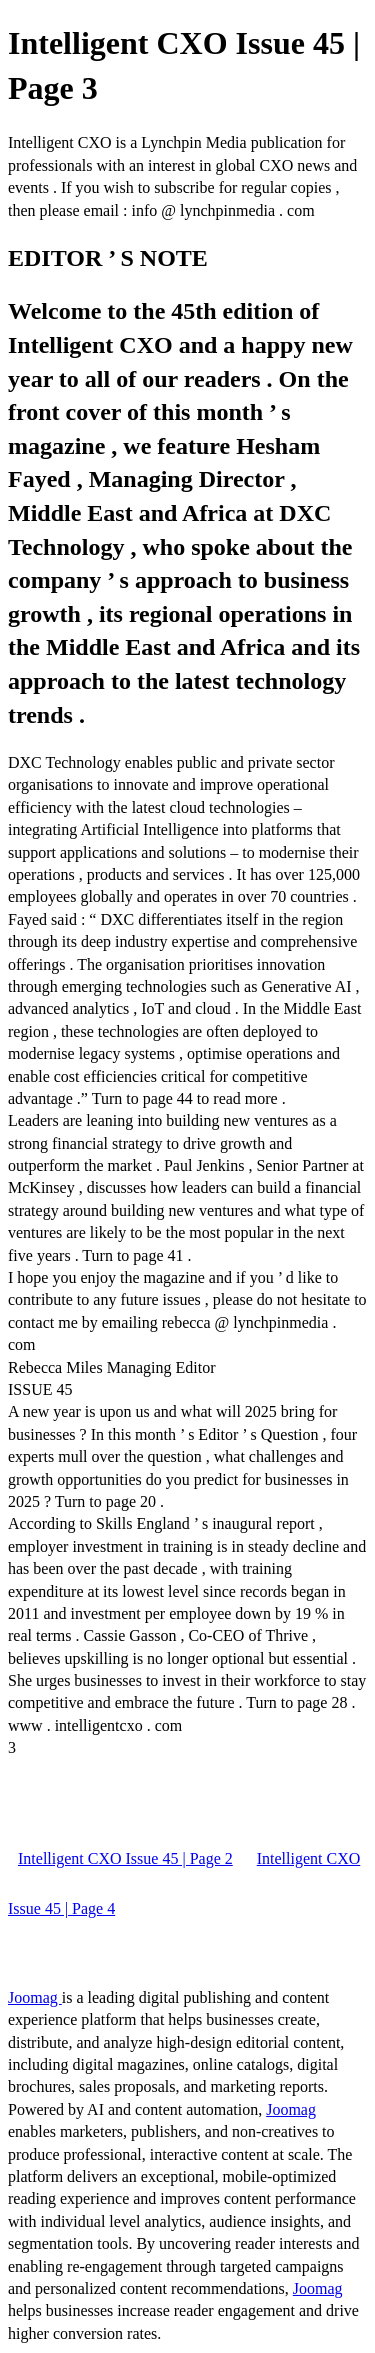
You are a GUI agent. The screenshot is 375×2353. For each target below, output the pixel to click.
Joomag (35, 1997)
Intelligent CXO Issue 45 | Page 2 (125, 1858)
